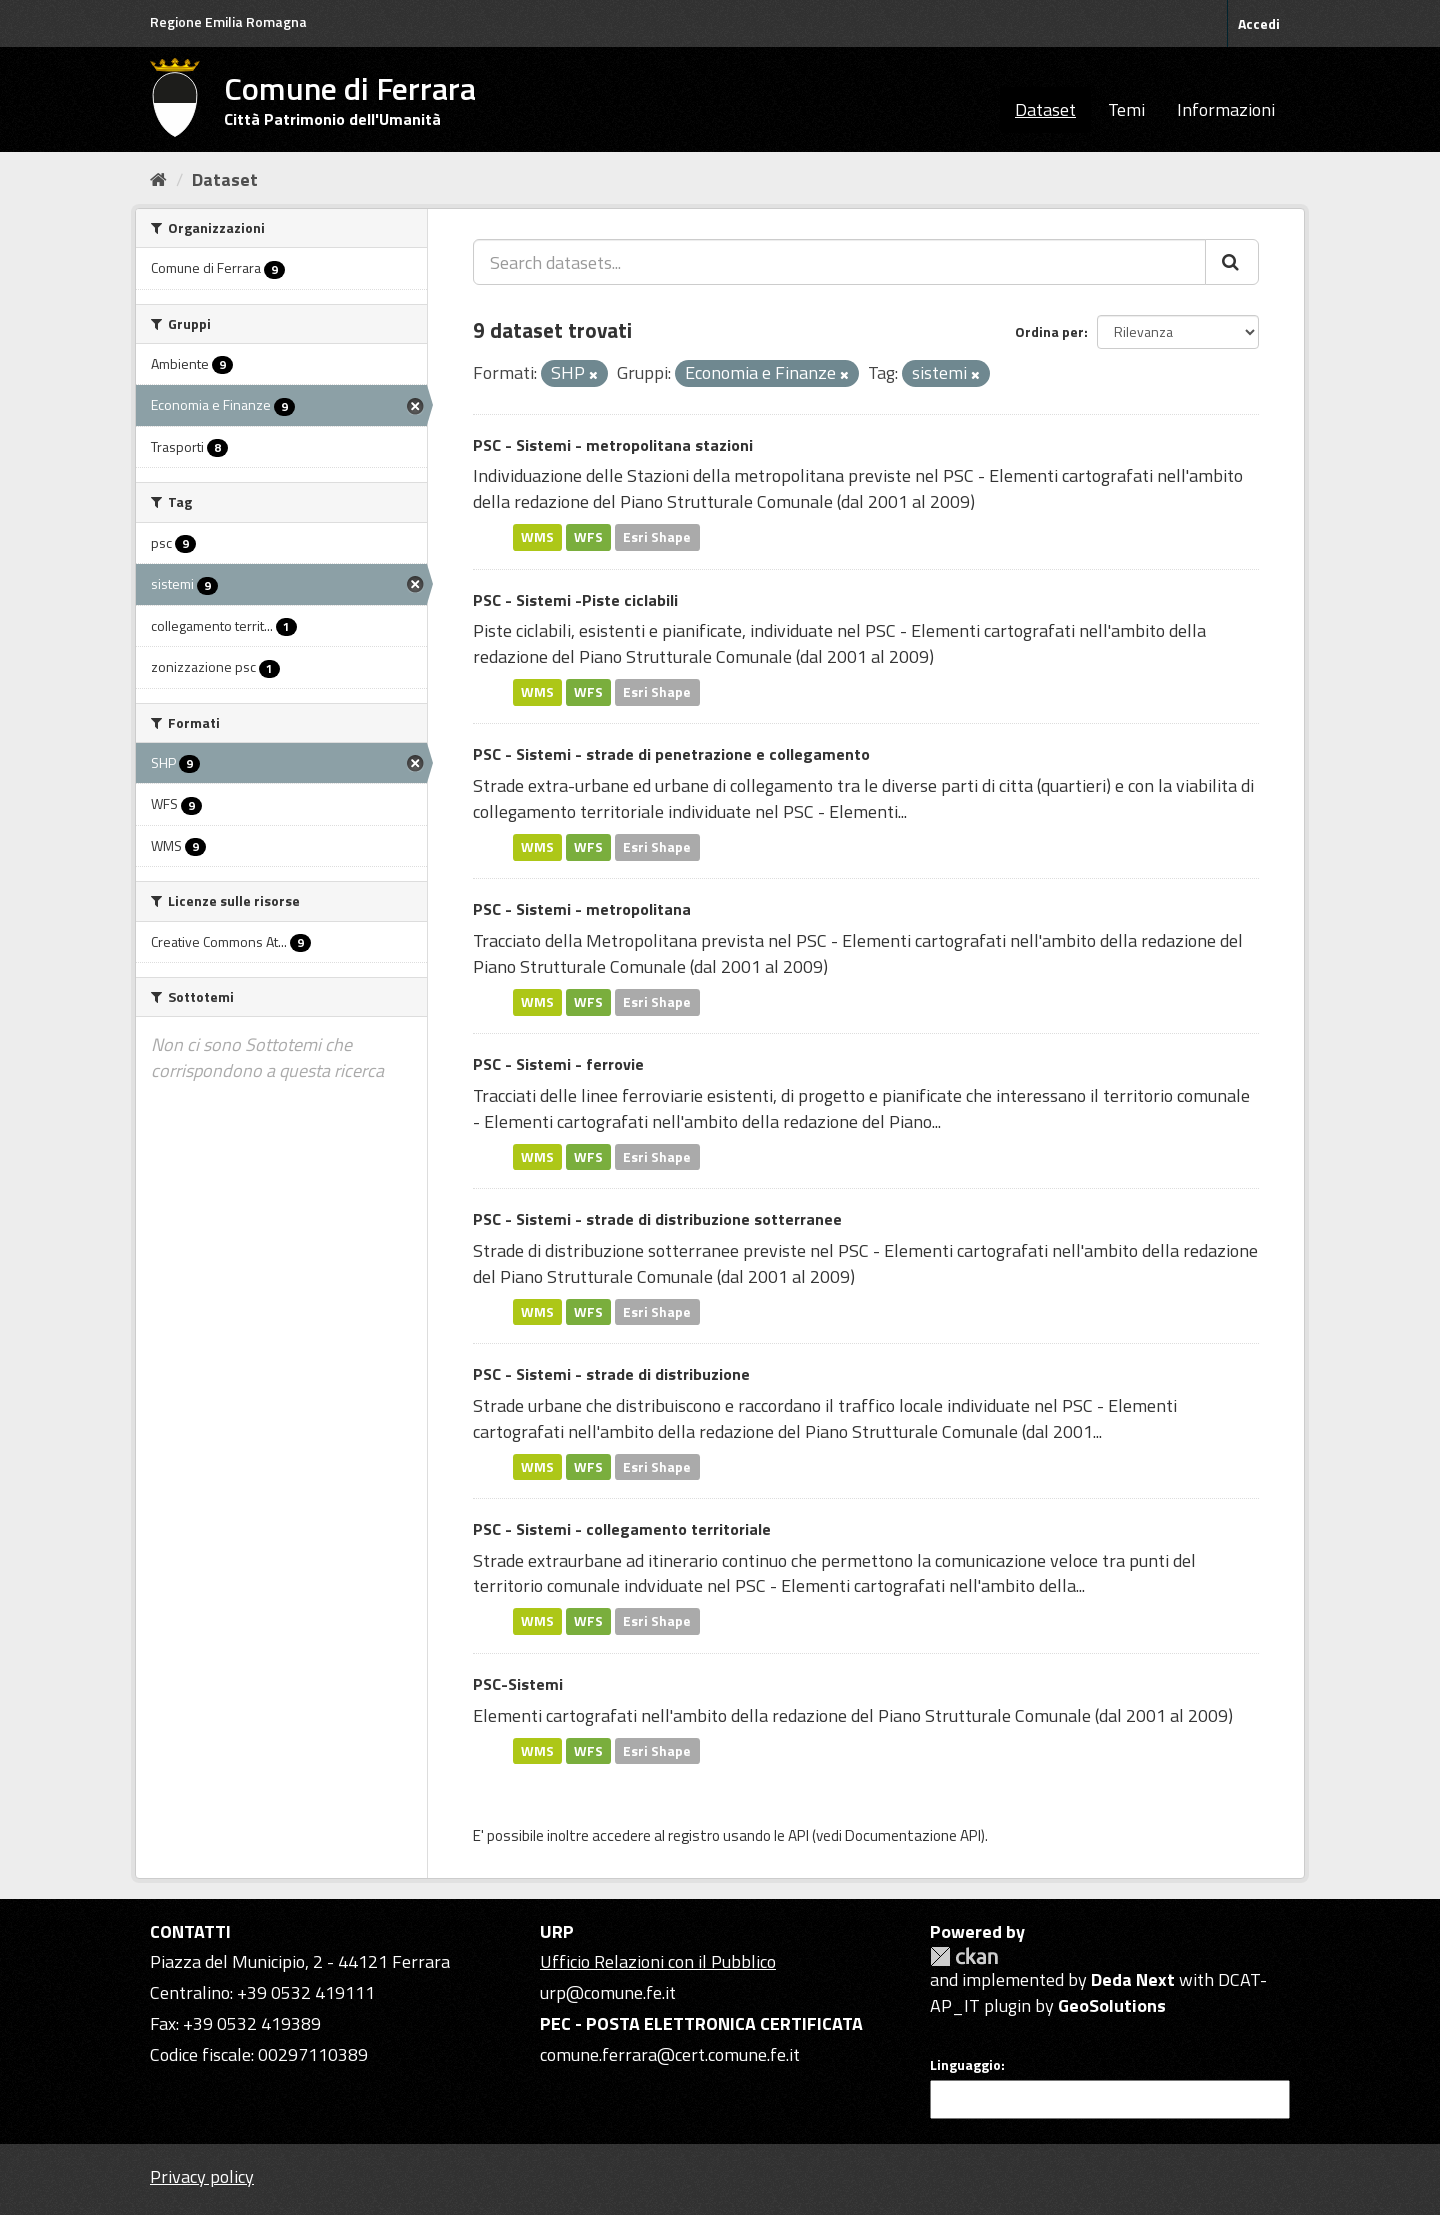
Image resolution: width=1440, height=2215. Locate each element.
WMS (537, 537)
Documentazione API (913, 1835)
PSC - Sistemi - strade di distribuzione (611, 1374)
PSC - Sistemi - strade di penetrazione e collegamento (671, 754)
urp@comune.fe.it (608, 1992)
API (798, 1835)
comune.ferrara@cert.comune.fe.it (670, 2054)
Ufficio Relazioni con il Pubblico (658, 1961)
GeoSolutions (1112, 2005)
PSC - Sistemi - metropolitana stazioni (613, 445)
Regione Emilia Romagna (228, 21)
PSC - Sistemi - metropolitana (582, 909)
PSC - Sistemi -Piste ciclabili (575, 600)
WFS (588, 537)
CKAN (964, 1956)
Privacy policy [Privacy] (202, 2176)
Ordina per (1049, 331)
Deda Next (1133, 1979)
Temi (1126, 109)
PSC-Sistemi (518, 1684)
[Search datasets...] (839, 262)
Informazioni (1226, 109)
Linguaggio (965, 2065)
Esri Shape (657, 537)
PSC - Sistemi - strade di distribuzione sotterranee (657, 1219)
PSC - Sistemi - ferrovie (558, 1064)
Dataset (1045, 109)
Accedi (1259, 23)
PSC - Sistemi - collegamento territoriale (622, 1529)
